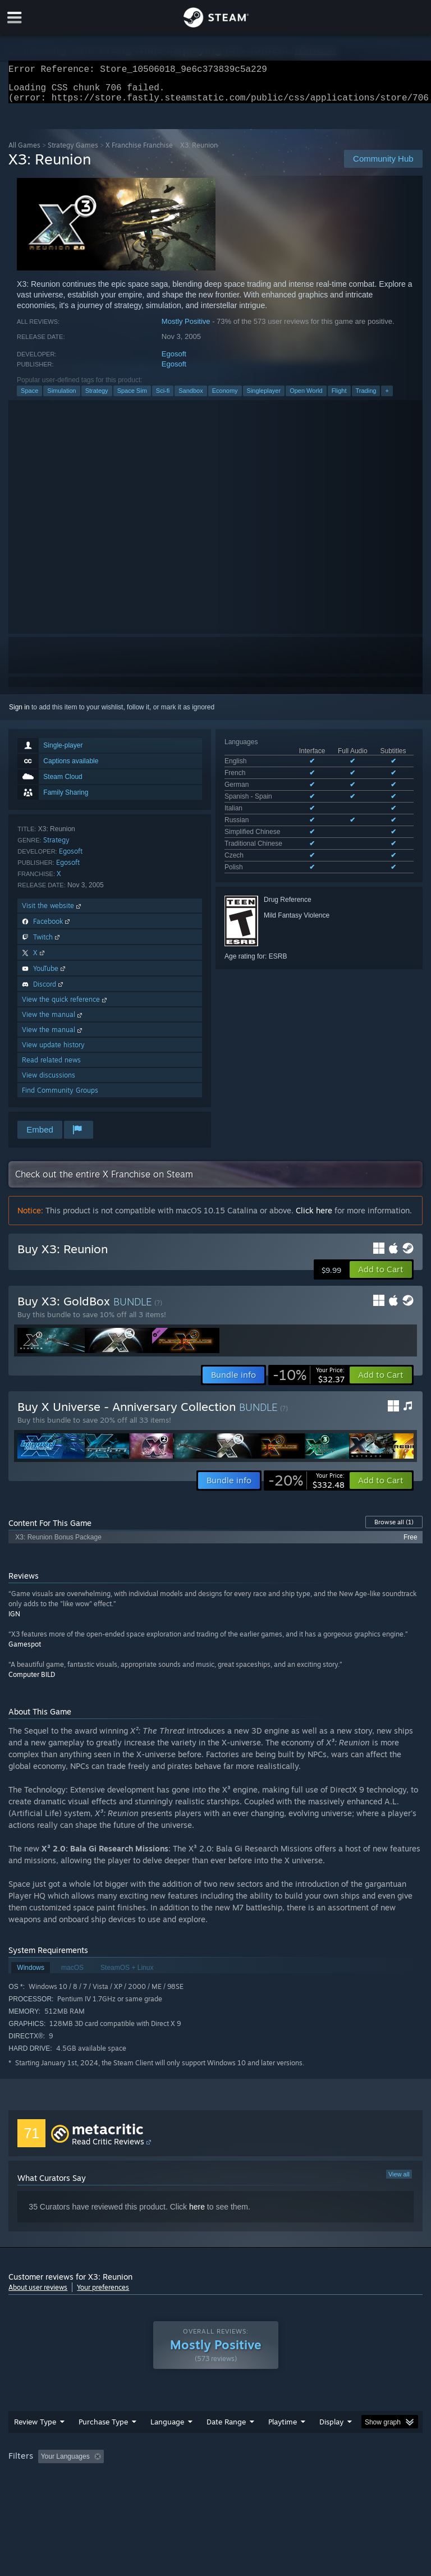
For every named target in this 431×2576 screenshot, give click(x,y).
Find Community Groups (60, 1097)
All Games (24, 152)
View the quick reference (65, 1006)
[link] (308, 1382)
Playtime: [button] (265, 2463)
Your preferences (103, 2294)
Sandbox (190, 397)
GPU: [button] (134, 2478)
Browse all (394, 1529)
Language (167, 2428)
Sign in (19, 714)
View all (399, 2181)
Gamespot (24, 1651)
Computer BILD (31, 1681)
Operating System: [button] (39, 2478)
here (197, 2213)
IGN (14, 1620)
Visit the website (52, 912)
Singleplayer (264, 397)
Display (331, 2428)
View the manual (53, 1021)
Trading (366, 397)
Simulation (61, 397)
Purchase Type (103, 2428)
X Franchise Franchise (139, 152)
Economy (225, 397)
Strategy (96, 397)
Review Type (35, 2428)
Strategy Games (73, 152)
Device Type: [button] (183, 2478)
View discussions (48, 1082)
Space (29, 397)
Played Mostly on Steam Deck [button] (346, 2463)
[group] (215, 2470)
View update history (53, 1051)
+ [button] (386, 397)
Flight (339, 397)
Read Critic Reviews (108, 2148)
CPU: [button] (97, 2478)
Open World (306, 397)
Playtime (282, 2428)
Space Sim (132, 397)
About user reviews (37, 2294)
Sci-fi (162, 397)
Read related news (51, 1066)
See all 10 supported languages (271, 828)
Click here (314, 1217)
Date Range (226, 2428)
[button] (380, 1276)
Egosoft (174, 360)
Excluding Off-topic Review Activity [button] (178, 2463)
